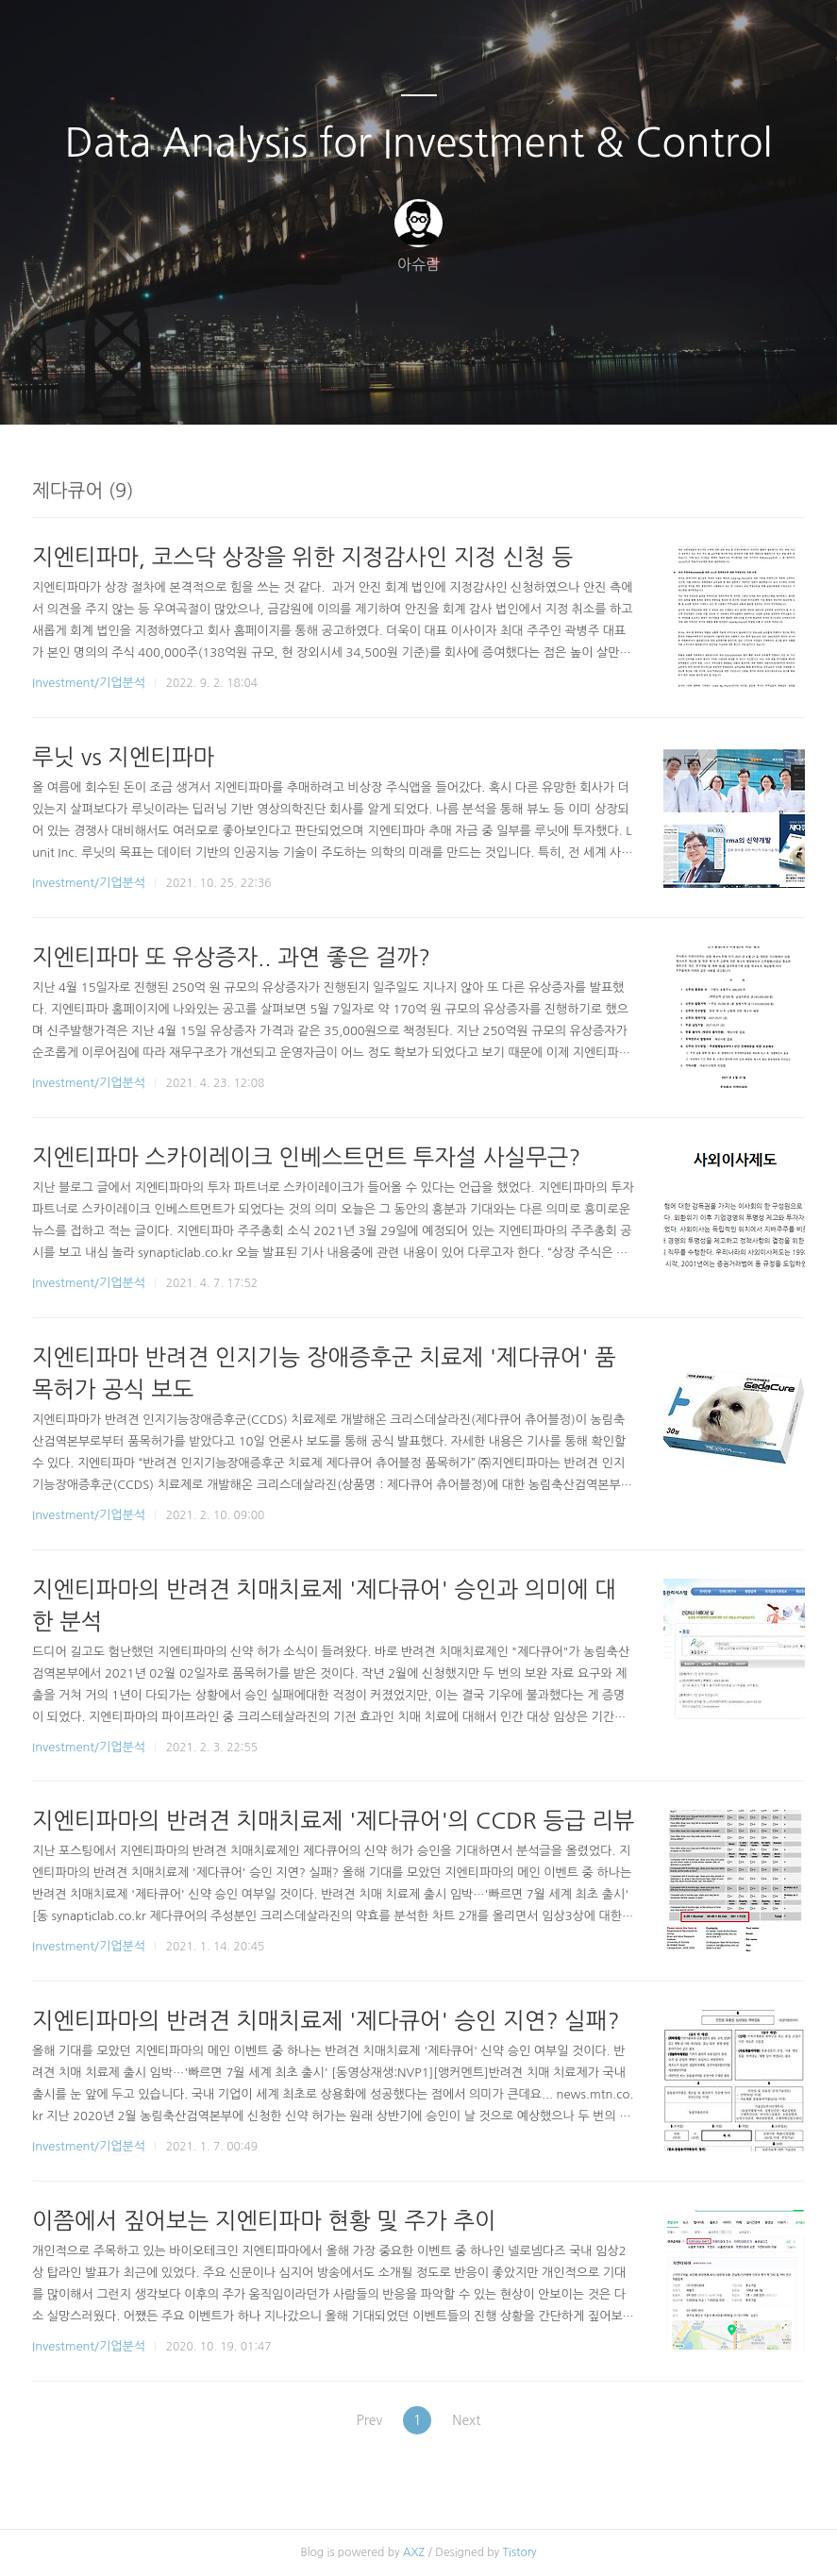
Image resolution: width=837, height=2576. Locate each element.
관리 (514, 386)
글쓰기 (321, 386)
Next (473, 2420)
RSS (450, 386)
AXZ (414, 2552)
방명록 (386, 386)
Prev (363, 2420)
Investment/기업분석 (88, 683)
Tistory (520, 2552)
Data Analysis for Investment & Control (419, 142)
